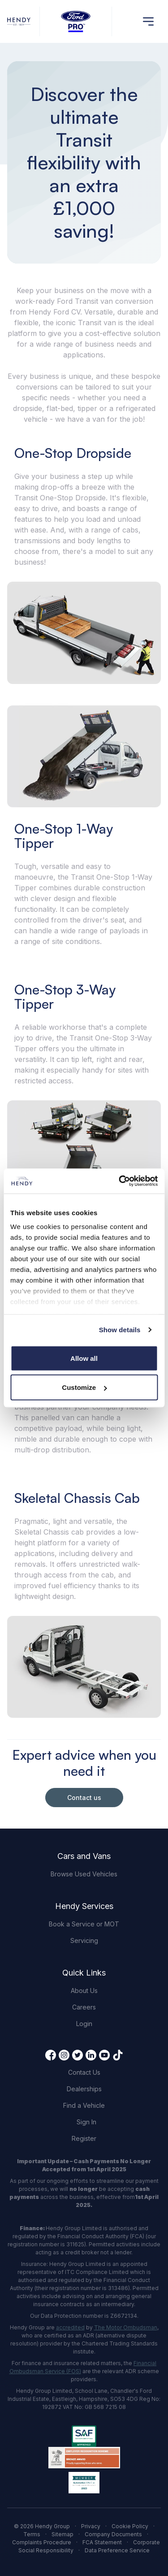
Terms (31, 2534)
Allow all (84, 1358)
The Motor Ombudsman (125, 2327)
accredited (70, 2327)
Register (84, 2138)
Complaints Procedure (41, 2542)
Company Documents (113, 2534)
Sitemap (62, 2534)
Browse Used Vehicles (84, 1874)
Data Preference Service (117, 2550)
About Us (84, 1990)
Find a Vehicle (84, 2105)
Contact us (84, 1797)
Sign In (86, 2122)
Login (84, 2023)
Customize (84, 1387)
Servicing (84, 1940)
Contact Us (84, 2072)
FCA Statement (102, 2542)
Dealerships (84, 2089)
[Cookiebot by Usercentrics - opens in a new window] (120, 1181)
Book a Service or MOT (84, 1924)
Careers (84, 2007)
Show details (120, 1330)
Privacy (90, 2526)
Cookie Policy (130, 2526)
